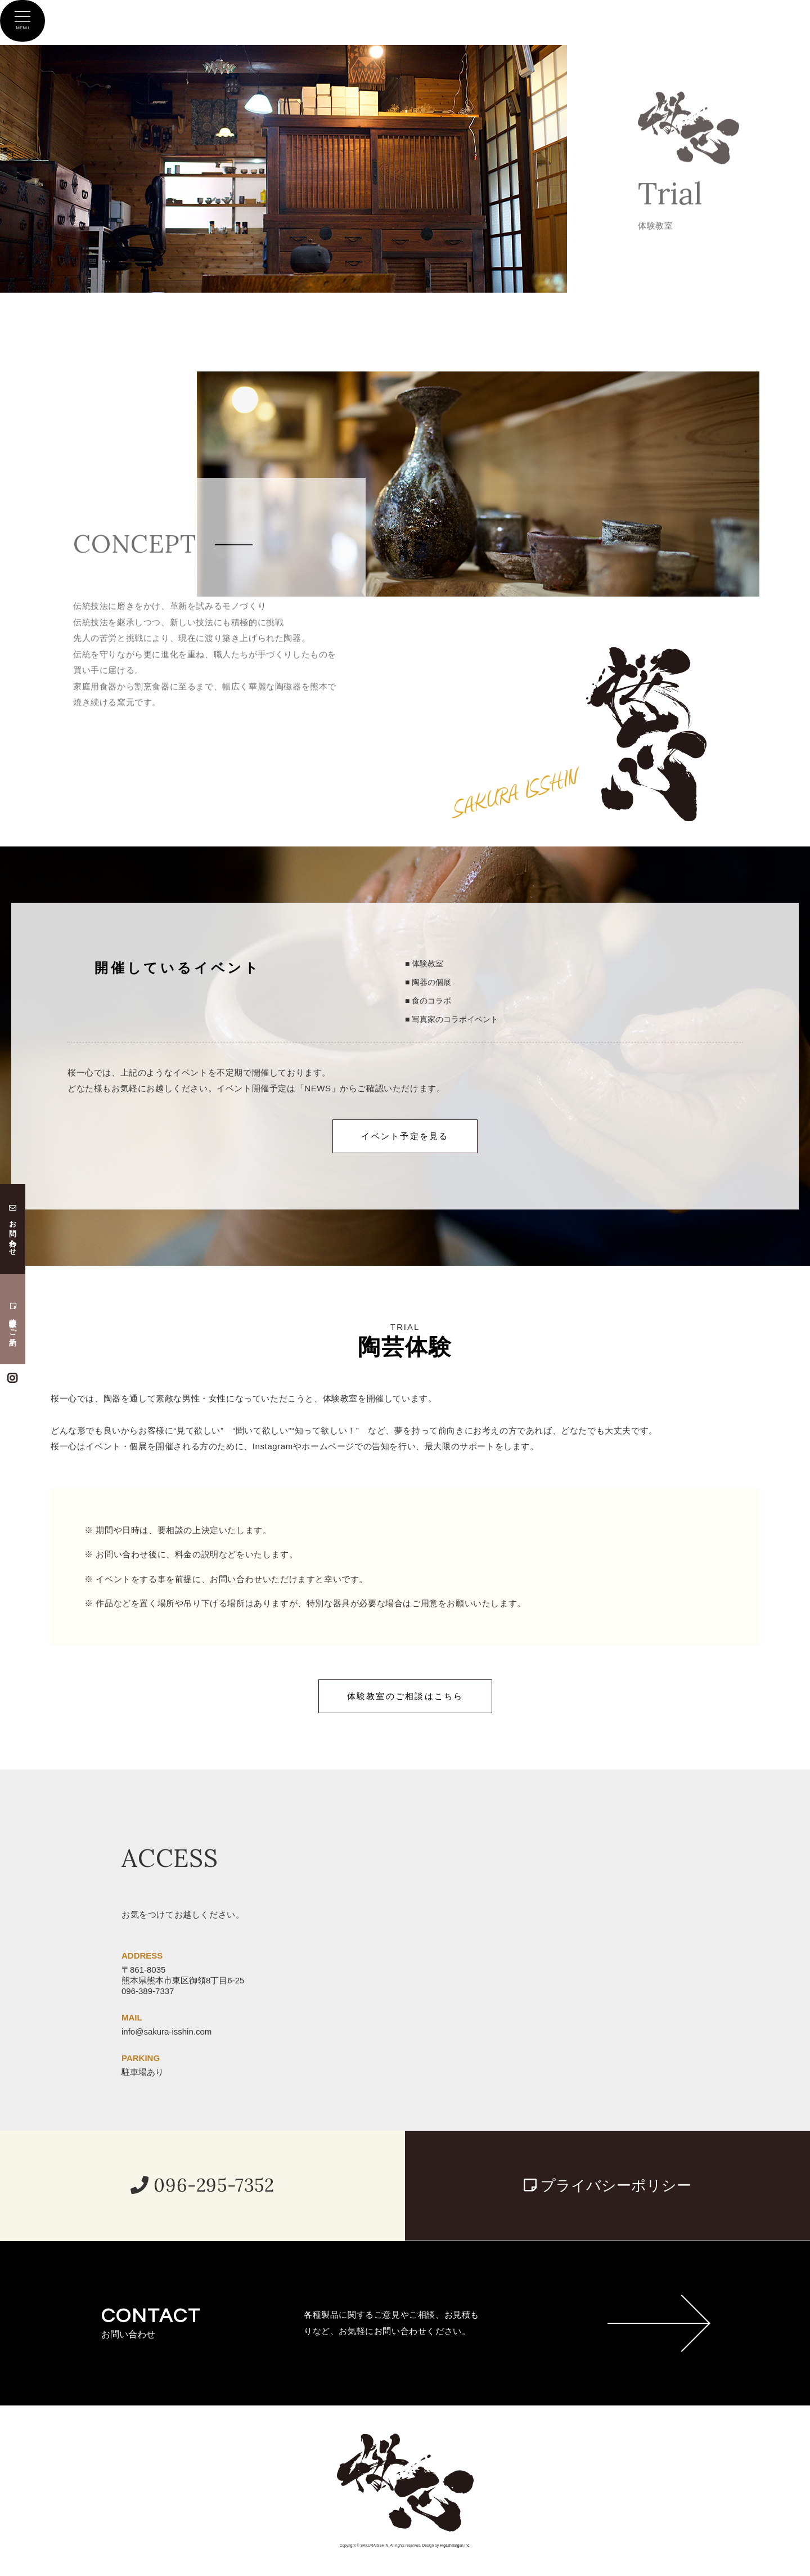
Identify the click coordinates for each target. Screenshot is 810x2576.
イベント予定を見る (404, 1136)
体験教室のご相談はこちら (405, 1696)
